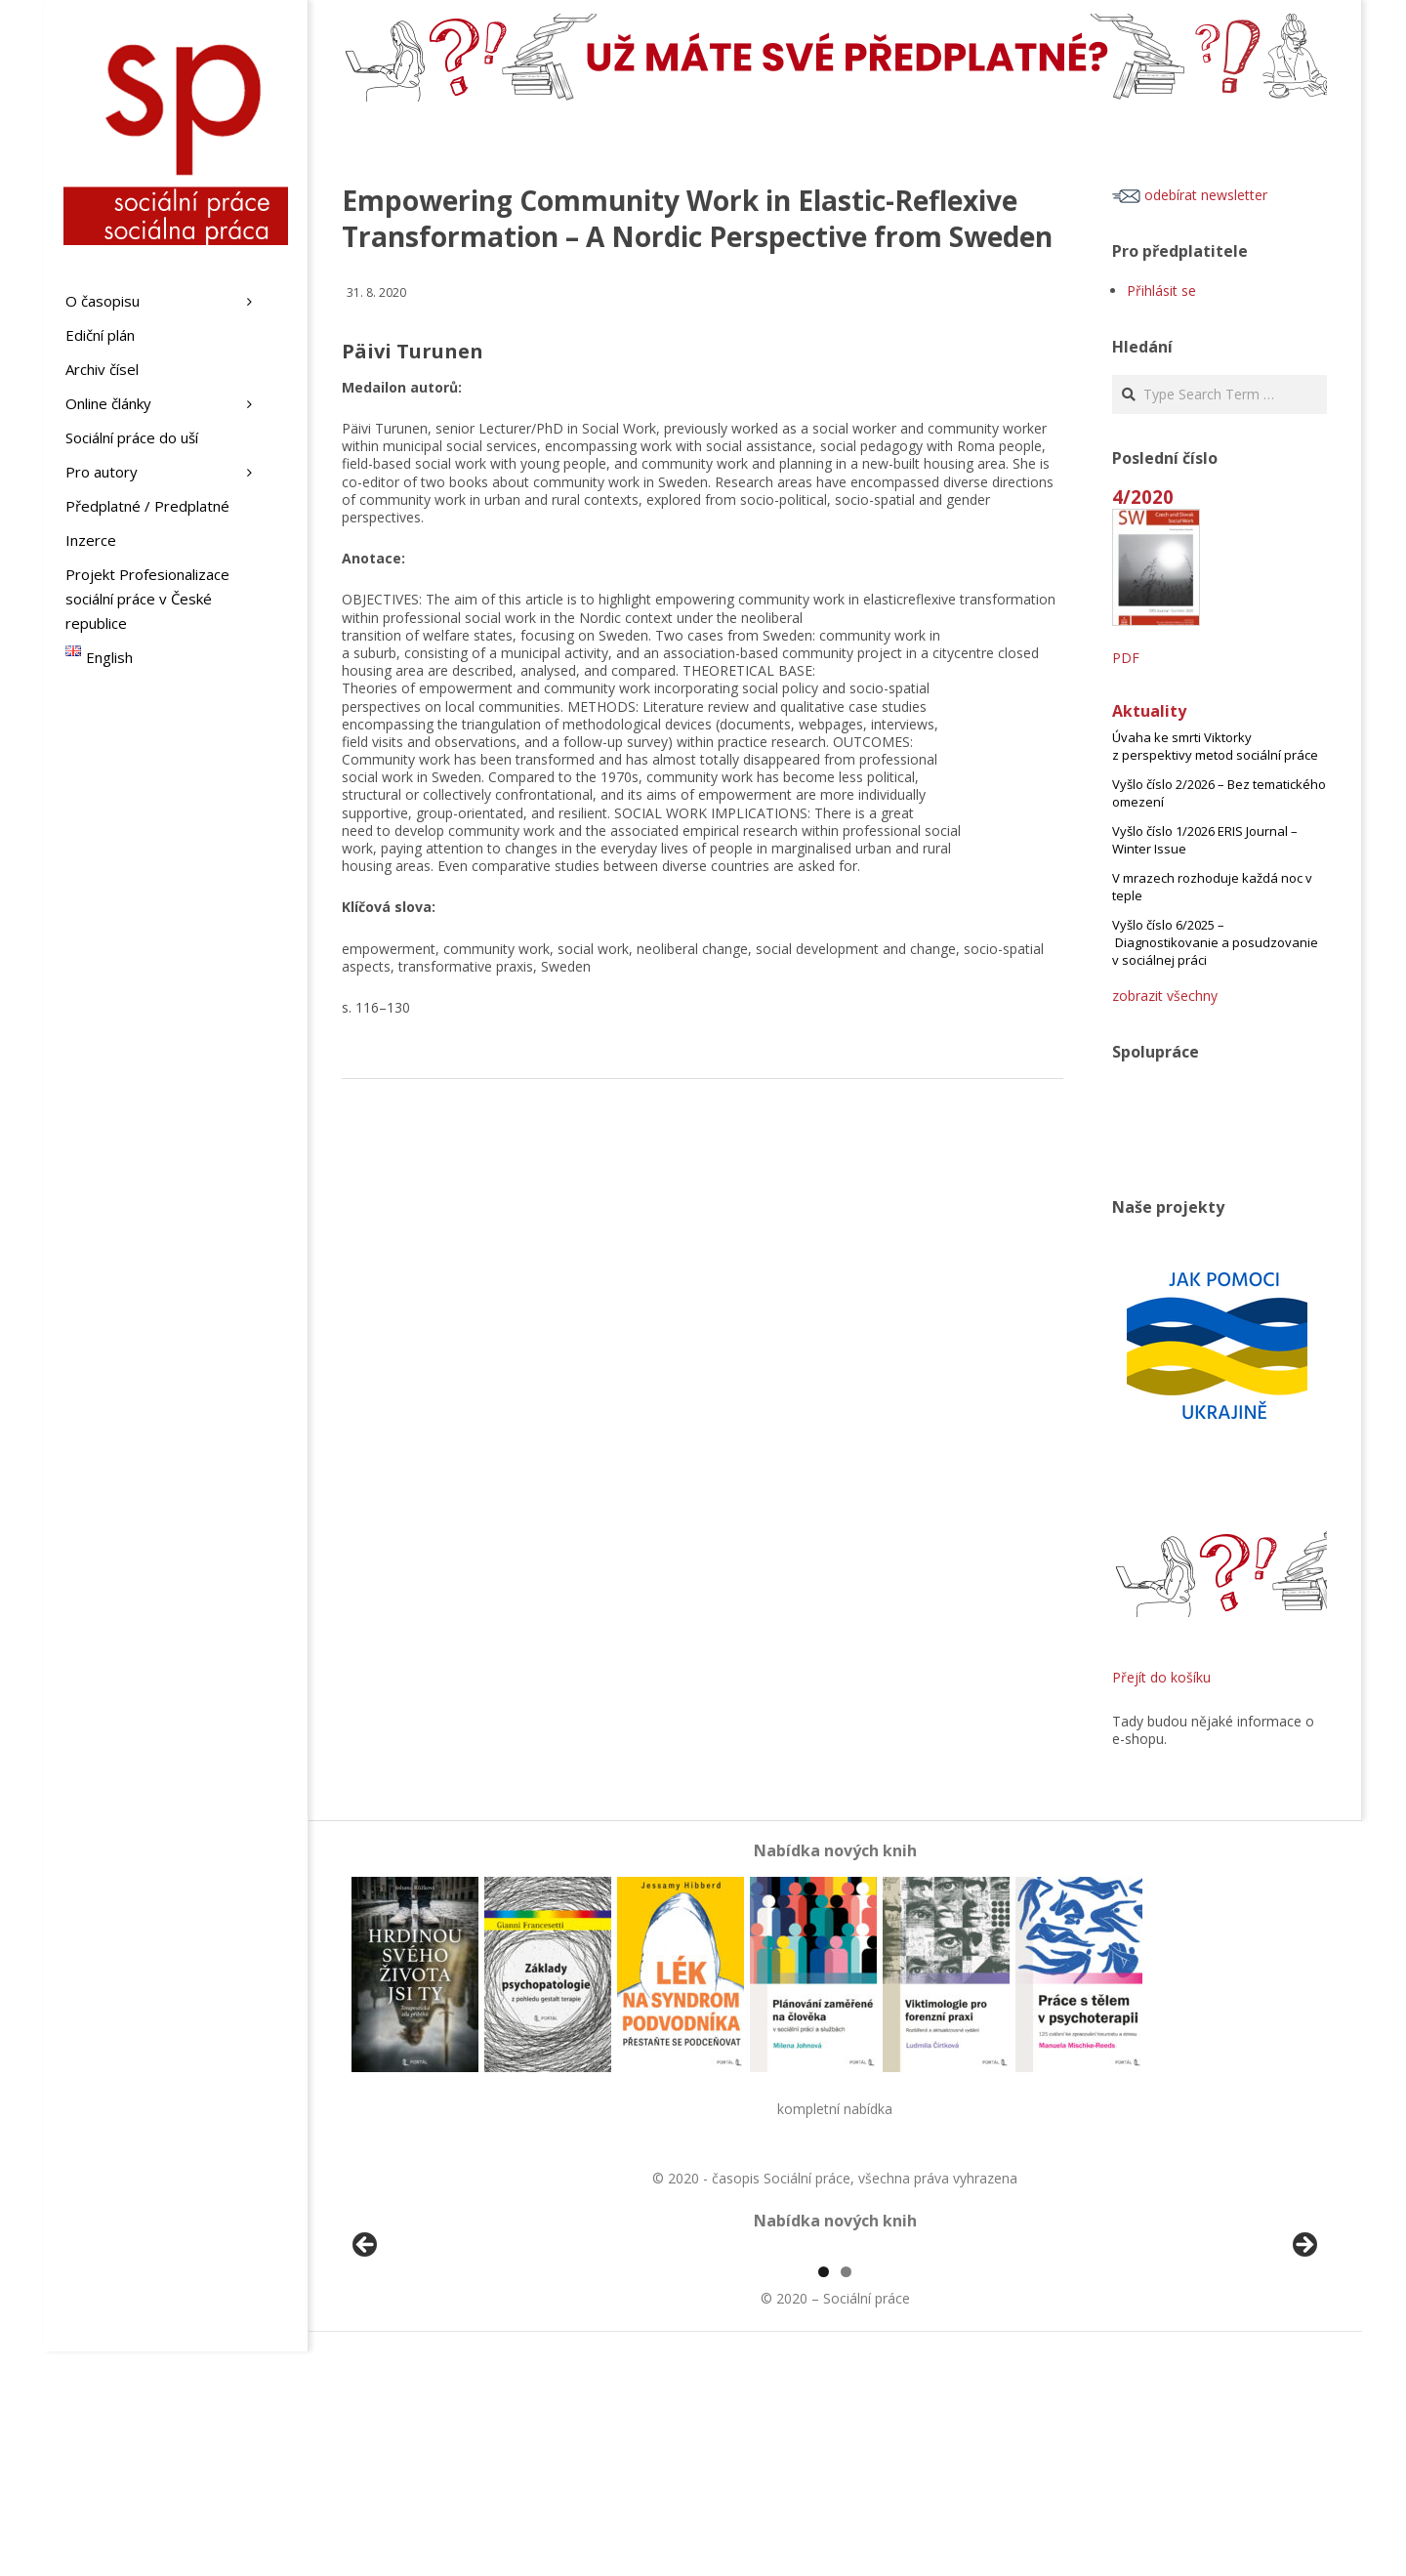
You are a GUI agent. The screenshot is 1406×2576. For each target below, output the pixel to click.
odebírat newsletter (1189, 195)
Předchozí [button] (366, 2358)
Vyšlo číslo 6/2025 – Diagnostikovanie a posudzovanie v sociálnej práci (1215, 942)
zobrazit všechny (1165, 995)
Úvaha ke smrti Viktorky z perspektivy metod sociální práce (1215, 746)
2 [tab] (846, 2496)
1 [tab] (823, 2496)
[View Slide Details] (420, 2363)
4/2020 (1143, 496)
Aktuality (1149, 711)
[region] (835, 2363)
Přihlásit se (1161, 290)
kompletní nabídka (834, 2108)
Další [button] (1303, 2358)
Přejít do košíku (1161, 1677)
